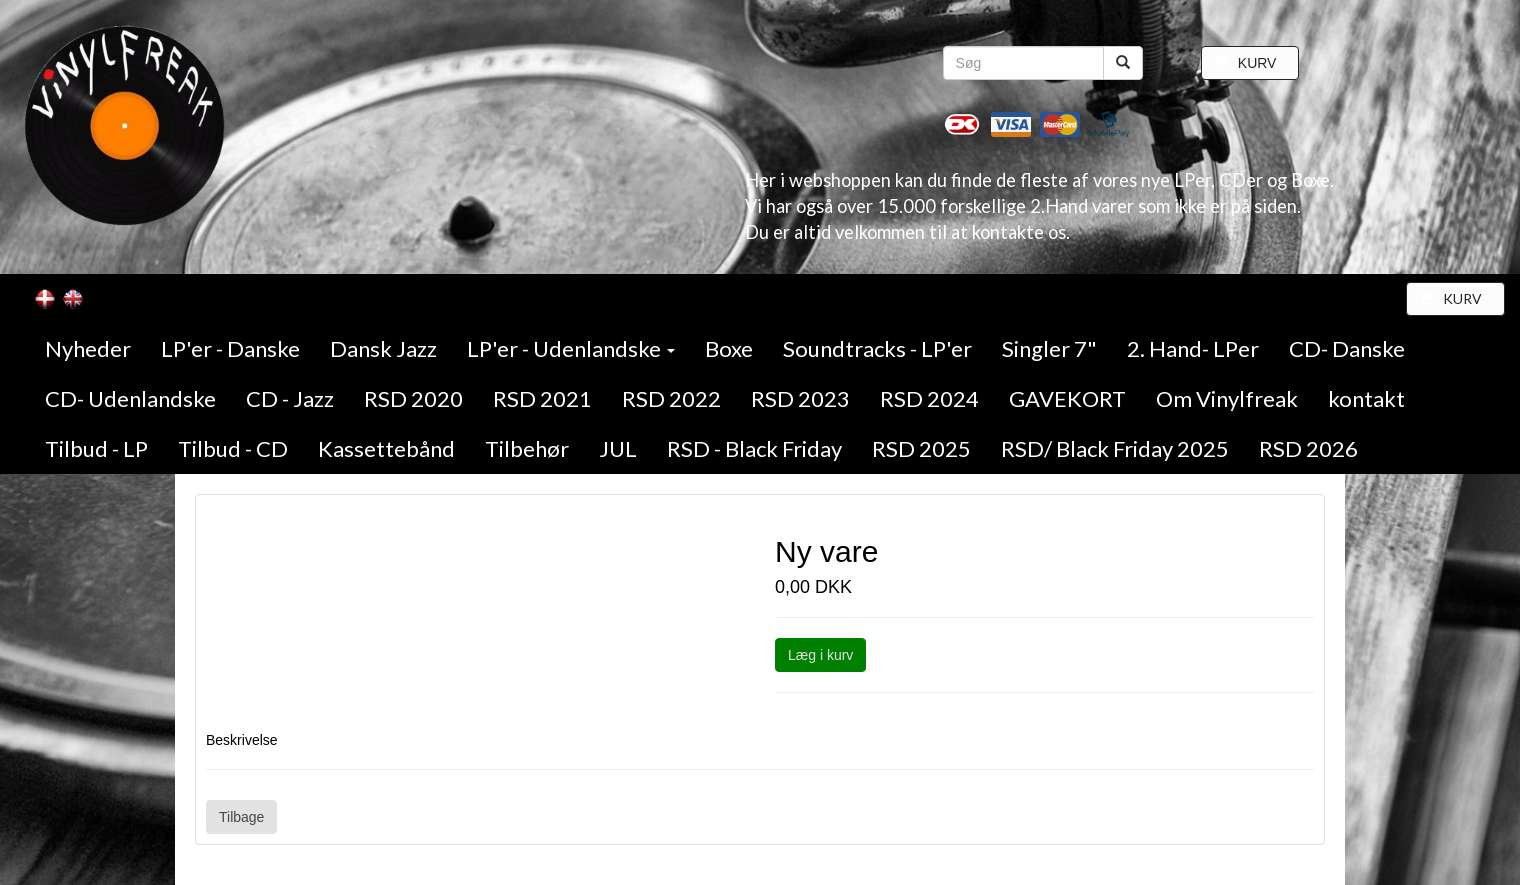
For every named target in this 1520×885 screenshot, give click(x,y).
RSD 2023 (800, 398)
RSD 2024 (929, 398)
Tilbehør (527, 448)
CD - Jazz (290, 398)
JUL (618, 448)
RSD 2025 (921, 448)
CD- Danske (1347, 348)
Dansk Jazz (383, 348)
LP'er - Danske (230, 348)
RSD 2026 (1308, 448)
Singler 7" (1049, 348)
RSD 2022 (671, 398)
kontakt (1366, 398)
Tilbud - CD (233, 448)
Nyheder (88, 348)
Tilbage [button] (241, 817)
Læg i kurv (820, 655)
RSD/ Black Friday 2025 (1115, 448)
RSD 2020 (413, 398)
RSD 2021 (542, 398)
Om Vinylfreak (1227, 398)
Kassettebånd (386, 448)
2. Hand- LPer (1193, 348)
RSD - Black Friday (754, 448)
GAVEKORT (1067, 398)
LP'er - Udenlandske (571, 348)
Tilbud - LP (96, 448)
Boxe (729, 348)
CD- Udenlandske (130, 398)
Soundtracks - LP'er (877, 348)
